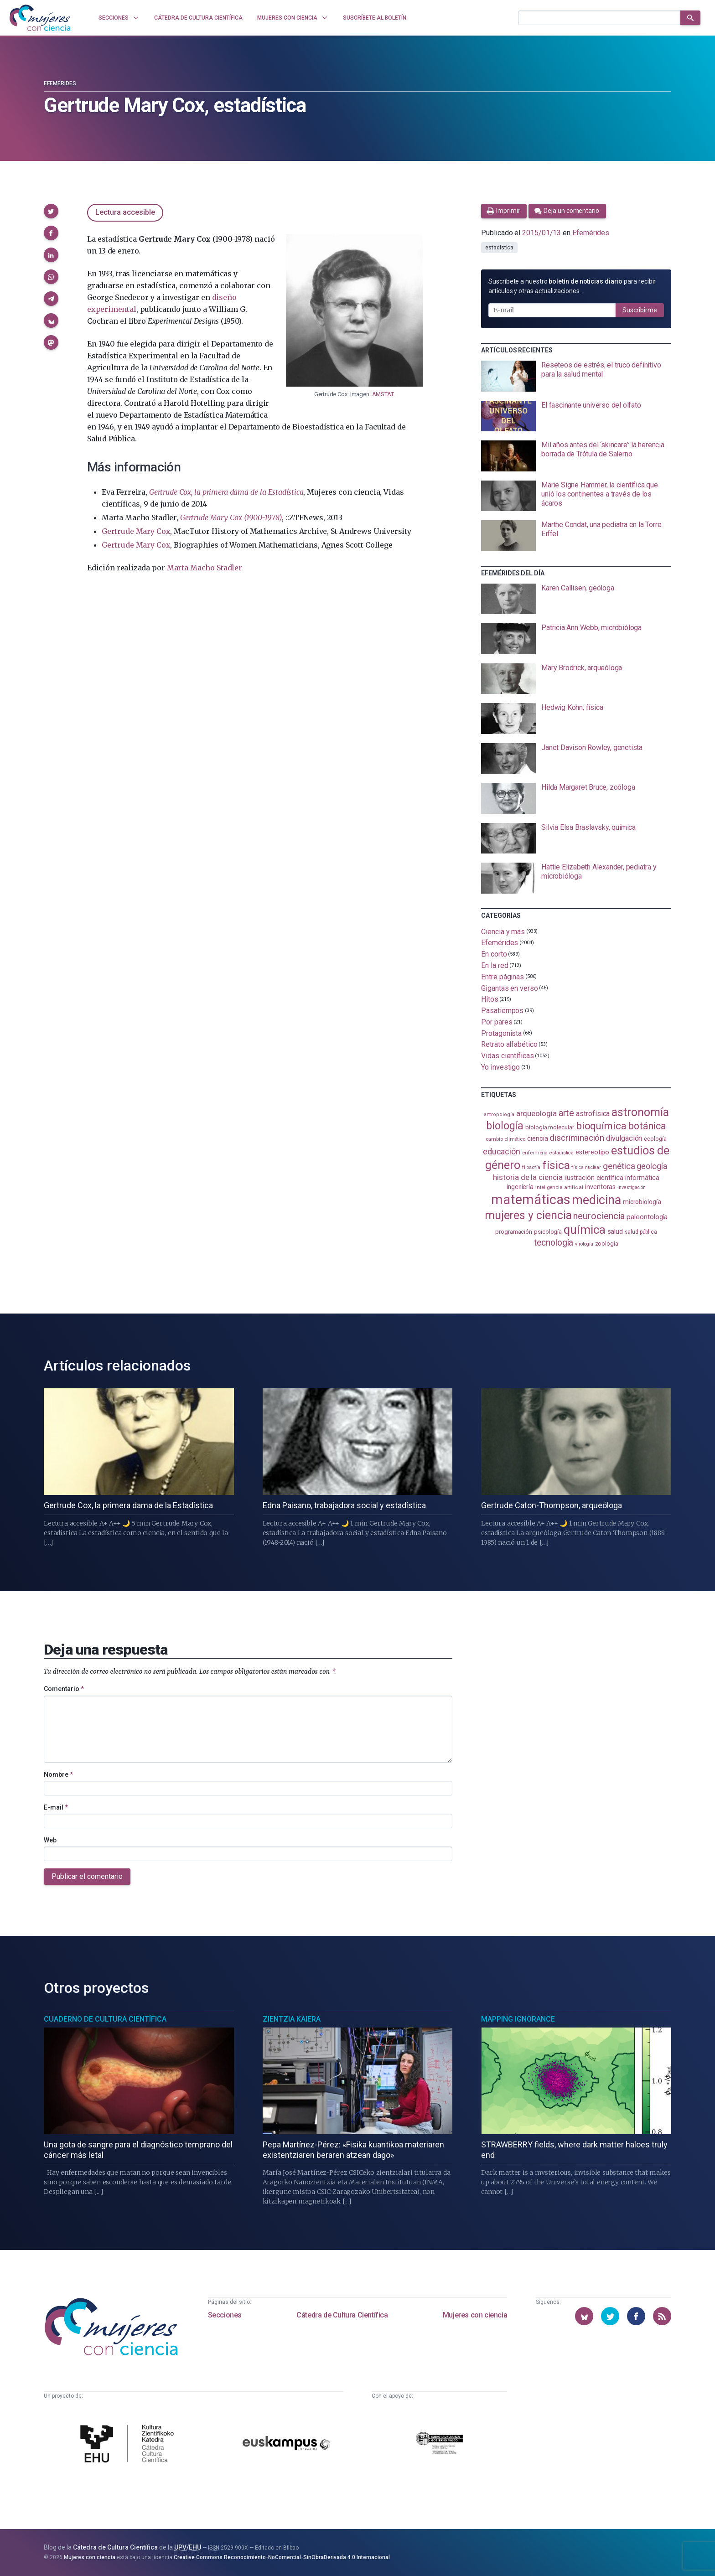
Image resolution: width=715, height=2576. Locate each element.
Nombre (58, 1774)
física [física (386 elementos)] (556, 1165)
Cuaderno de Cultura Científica (105, 2019)
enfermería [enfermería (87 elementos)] (535, 1153)
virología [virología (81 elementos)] (584, 1244)
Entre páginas (502, 976)
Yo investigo (500, 1067)
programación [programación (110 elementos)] (513, 1231)
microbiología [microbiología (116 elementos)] (642, 1201)
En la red (494, 965)
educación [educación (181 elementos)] (501, 1151)
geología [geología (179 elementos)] (652, 1166)
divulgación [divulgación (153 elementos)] (624, 1138)
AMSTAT (383, 394)
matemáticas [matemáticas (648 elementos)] (530, 1199)
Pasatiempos (502, 1010)
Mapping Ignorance (518, 2019)
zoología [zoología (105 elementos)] (606, 1243)
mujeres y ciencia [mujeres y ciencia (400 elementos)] (528, 1215)
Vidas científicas (507, 1055)
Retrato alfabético (509, 1044)
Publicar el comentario (87, 1876)
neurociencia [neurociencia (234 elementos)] (599, 1215)
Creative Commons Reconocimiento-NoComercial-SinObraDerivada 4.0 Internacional (282, 2557)
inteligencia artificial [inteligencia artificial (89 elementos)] (559, 1187)
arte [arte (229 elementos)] (567, 1112)
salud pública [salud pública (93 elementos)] (641, 1232)
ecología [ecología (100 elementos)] (655, 1138)
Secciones (225, 2315)
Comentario (64, 1688)
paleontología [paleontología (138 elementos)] (647, 1217)
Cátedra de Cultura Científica (342, 2315)
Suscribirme (639, 310)
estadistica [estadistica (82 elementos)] (561, 1153)
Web (50, 1840)
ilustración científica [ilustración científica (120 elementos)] (594, 1177)
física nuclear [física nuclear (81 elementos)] (586, 1167)
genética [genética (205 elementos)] (619, 1166)
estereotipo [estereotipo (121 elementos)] (592, 1152)
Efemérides (60, 83)
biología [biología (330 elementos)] (504, 1125)
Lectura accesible (125, 212)
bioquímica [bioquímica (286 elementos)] (601, 1126)
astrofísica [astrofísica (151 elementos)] (593, 1113)
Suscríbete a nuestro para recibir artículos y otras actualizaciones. (572, 286)
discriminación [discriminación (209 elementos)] (576, 1138)
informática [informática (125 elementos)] (642, 1178)
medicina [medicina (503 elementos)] (596, 1200)
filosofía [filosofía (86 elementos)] (531, 1167)
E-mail (56, 1807)
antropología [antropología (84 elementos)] (499, 1114)
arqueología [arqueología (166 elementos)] (536, 1113)
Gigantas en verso (509, 987)
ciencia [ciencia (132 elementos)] (537, 1138)
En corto (494, 954)
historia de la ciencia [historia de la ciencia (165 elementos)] (527, 1177)
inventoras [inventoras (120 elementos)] (600, 1186)
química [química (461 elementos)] (584, 1229)
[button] (51, 211)
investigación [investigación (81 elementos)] (631, 1187)
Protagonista (501, 1033)
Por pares (496, 1022)
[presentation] (576, 376)
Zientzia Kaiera (292, 2019)
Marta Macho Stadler (204, 567)
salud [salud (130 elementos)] (615, 1231)
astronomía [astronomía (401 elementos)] (639, 1112)
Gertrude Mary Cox (136, 531)
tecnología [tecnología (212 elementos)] (553, 1242)
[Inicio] (40, 18)
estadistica (499, 247)
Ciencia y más (503, 931)
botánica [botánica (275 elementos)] (647, 1126)
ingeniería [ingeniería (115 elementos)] (520, 1186)
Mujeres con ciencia (475, 2315)
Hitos (489, 999)
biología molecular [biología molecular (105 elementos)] (549, 1127)
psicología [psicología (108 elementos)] (548, 1231)
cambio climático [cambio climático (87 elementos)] (505, 1139)
